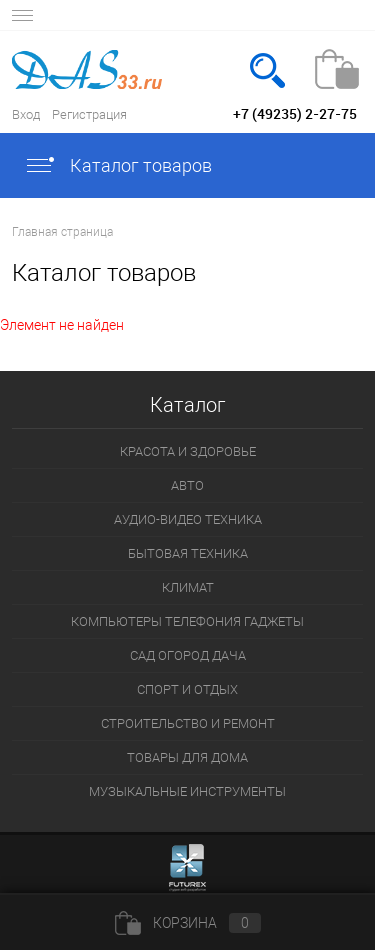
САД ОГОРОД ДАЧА (188, 655)
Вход (26, 114)
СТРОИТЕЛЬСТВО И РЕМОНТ (188, 723)
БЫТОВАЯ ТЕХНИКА (188, 553)
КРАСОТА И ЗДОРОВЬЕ (188, 451)
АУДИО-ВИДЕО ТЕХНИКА (188, 519)
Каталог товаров (118, 165)
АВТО (187, 485)
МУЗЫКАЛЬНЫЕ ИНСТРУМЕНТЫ (187, 791)
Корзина (188, 923)
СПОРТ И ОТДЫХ (187, 689)
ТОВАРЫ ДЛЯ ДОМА (187, 757)
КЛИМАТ (188, 587)
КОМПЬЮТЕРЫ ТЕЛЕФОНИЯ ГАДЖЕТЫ (187, 621)
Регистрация (89, 114)
